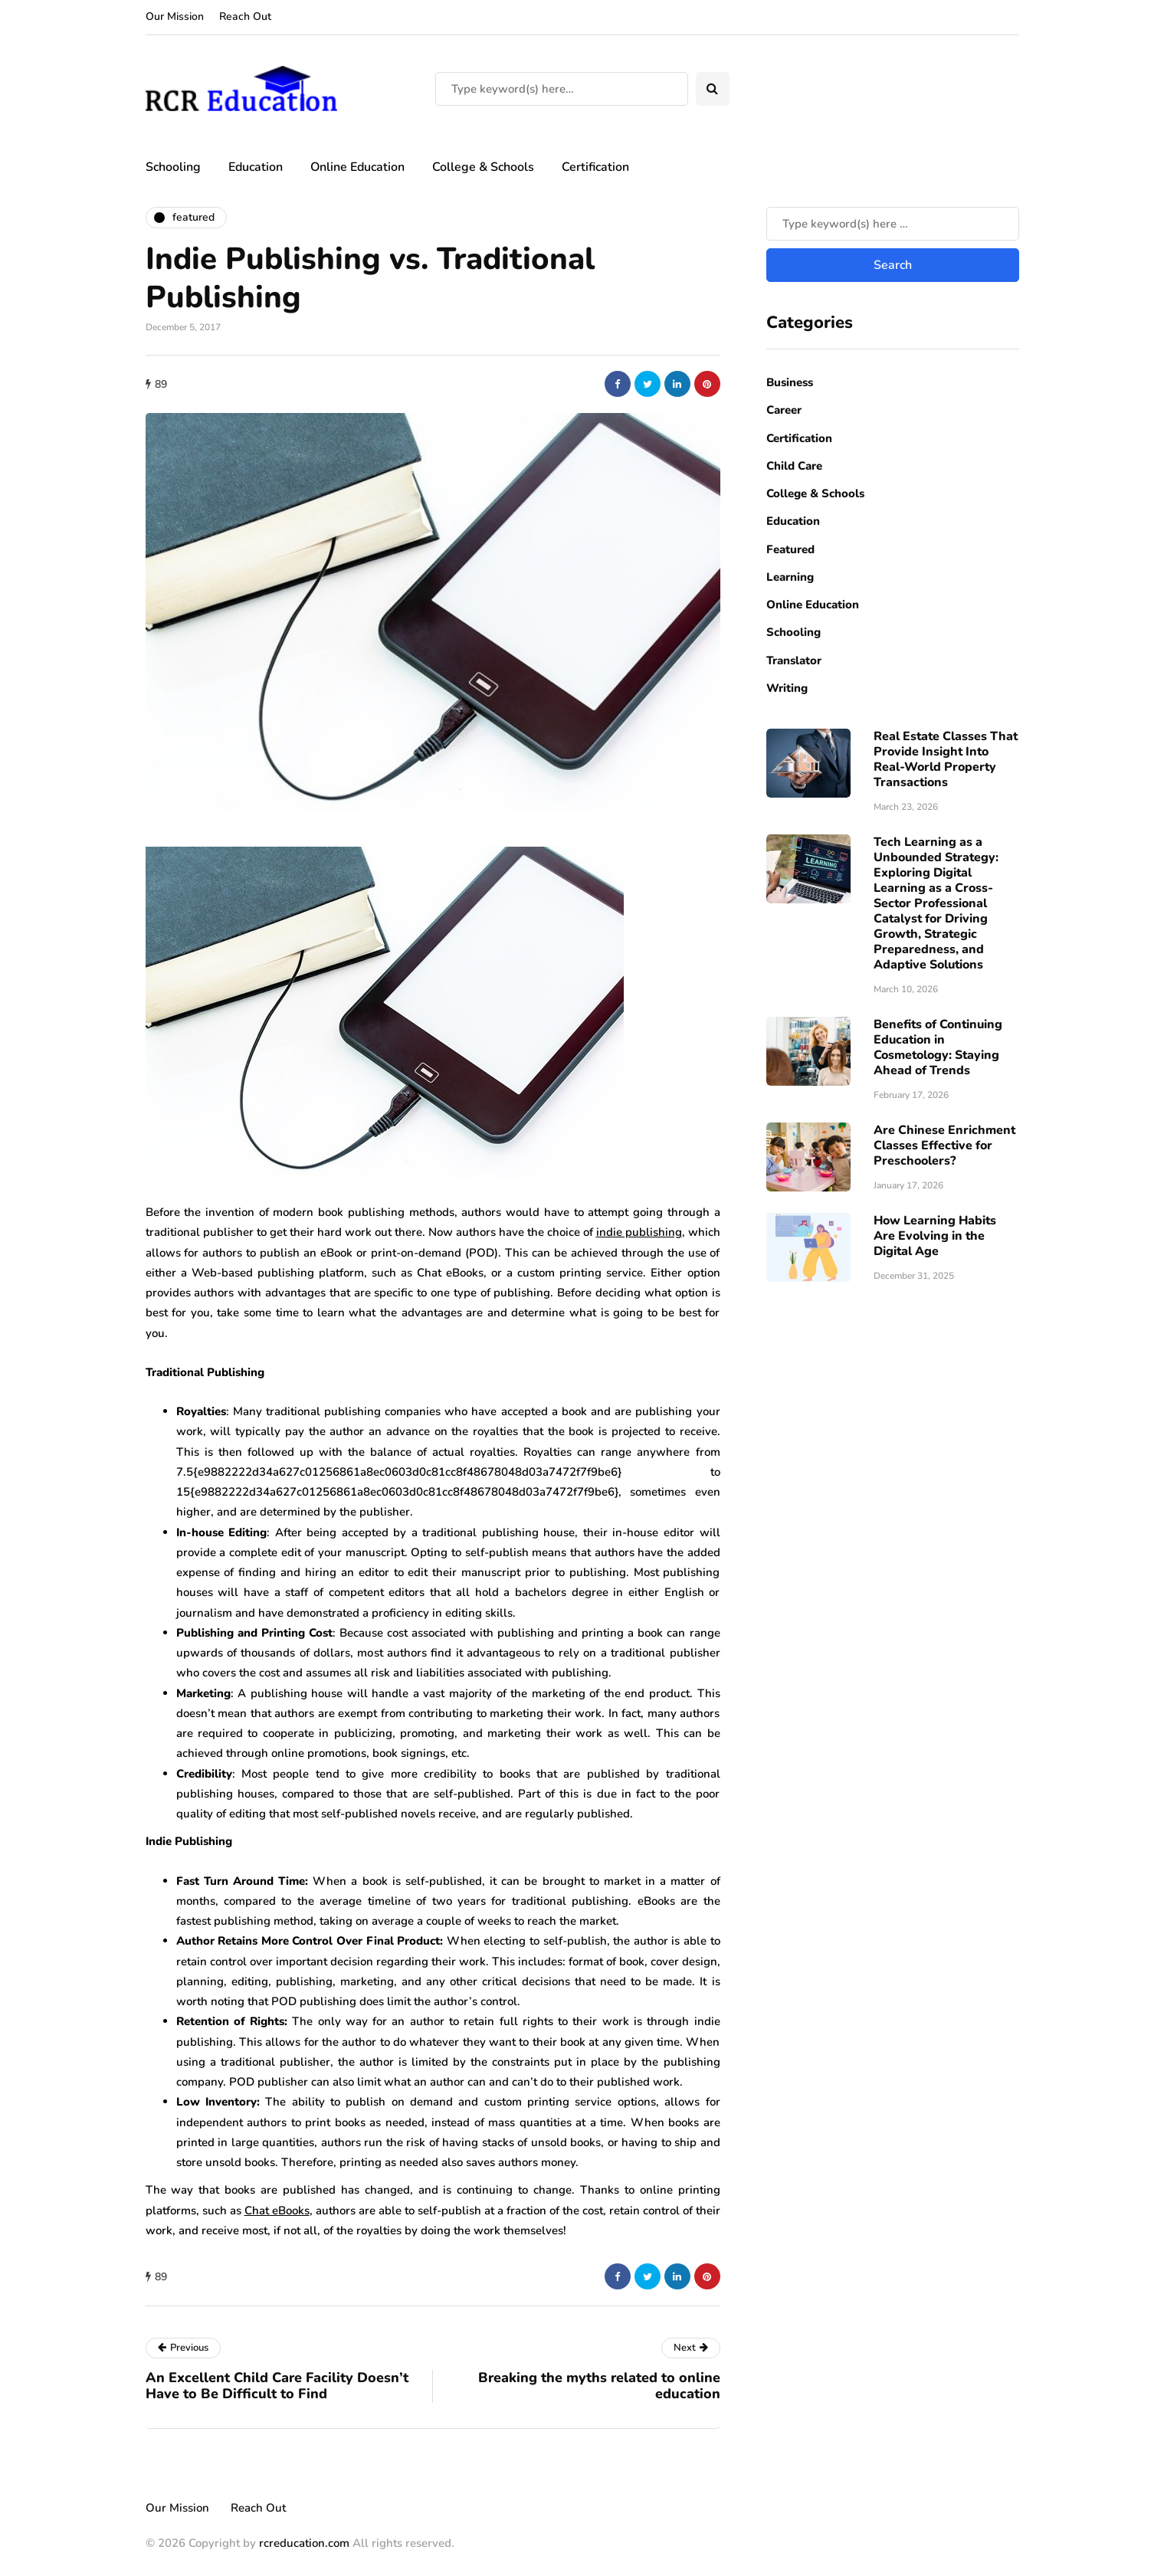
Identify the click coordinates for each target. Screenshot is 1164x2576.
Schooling (173, 167)
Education (255, 167)
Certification (595, 167)
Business (789, 382)
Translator (793, 660)
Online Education (357, 167)
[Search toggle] (713, 89)
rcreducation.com (304, 2543)
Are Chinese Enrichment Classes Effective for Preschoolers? (944, 1145)
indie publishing (639, 1232)
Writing (787, 688)
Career (784, 410)
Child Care (794, 466)
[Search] (561, 89)
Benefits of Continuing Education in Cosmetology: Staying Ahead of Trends (938, 1047)
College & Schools (483, 167)
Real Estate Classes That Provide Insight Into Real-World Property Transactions (946, 759)
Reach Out (245, 16)
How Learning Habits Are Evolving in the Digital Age (935, 1236)
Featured (790, 549)
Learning (790, 577)
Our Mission (175, 16)
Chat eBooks (277, 2210)
